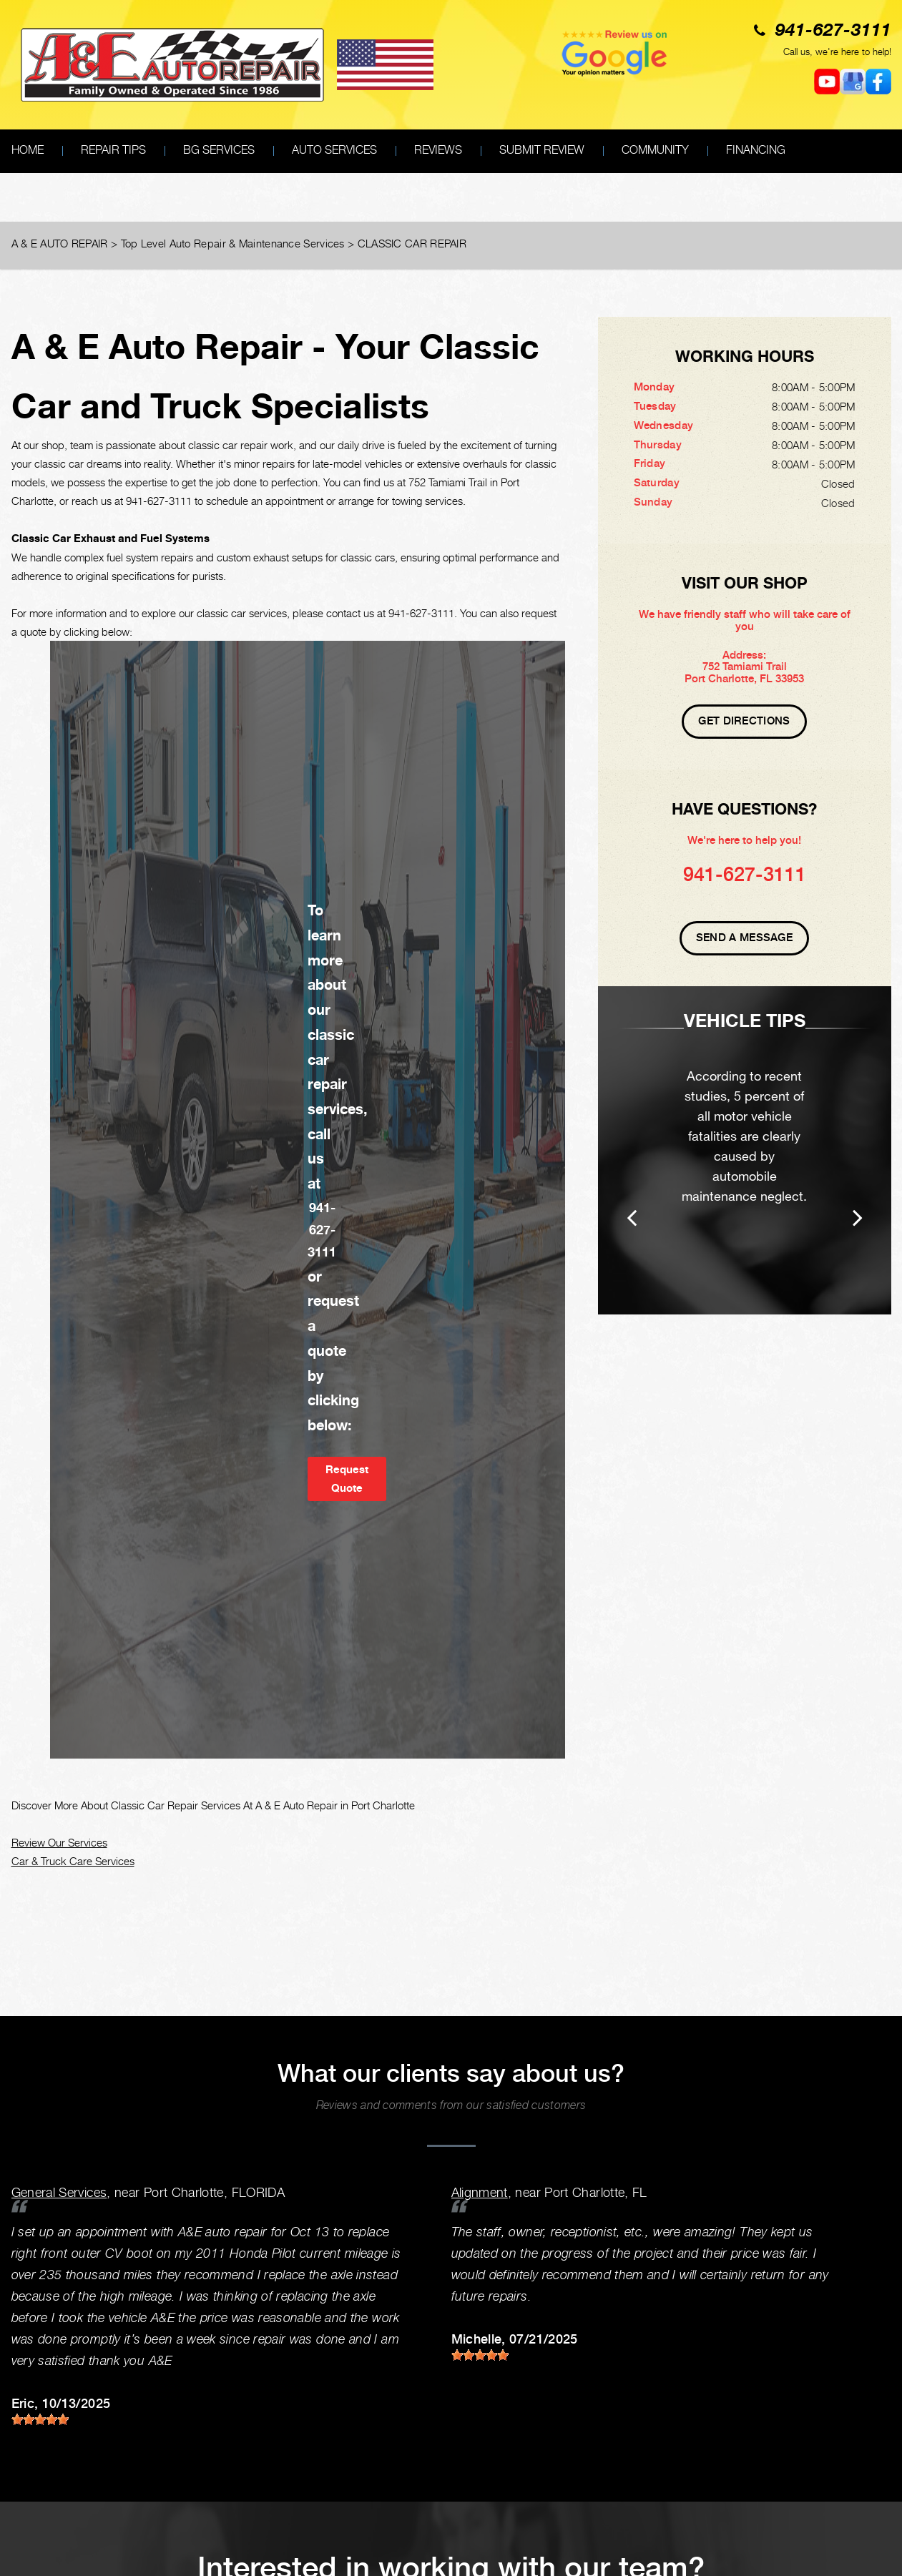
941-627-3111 (833, 31)
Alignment (479, 2192)
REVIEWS (438, 150)
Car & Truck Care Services (72, 1860)
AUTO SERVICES (334, 150)
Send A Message (744, 937)
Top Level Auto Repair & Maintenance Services (233, 243)
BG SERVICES (219, 150)
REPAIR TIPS (113, 150)
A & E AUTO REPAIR (59, 243)
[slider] (40, 2419)
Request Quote (346, 1478)
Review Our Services (59, 1842)
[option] (744, 1150)
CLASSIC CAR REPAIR (412, 243)
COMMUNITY (655, 150)
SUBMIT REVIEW (541, 150)
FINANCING (755, 150)
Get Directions (744, 720)
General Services (59, 2192)
